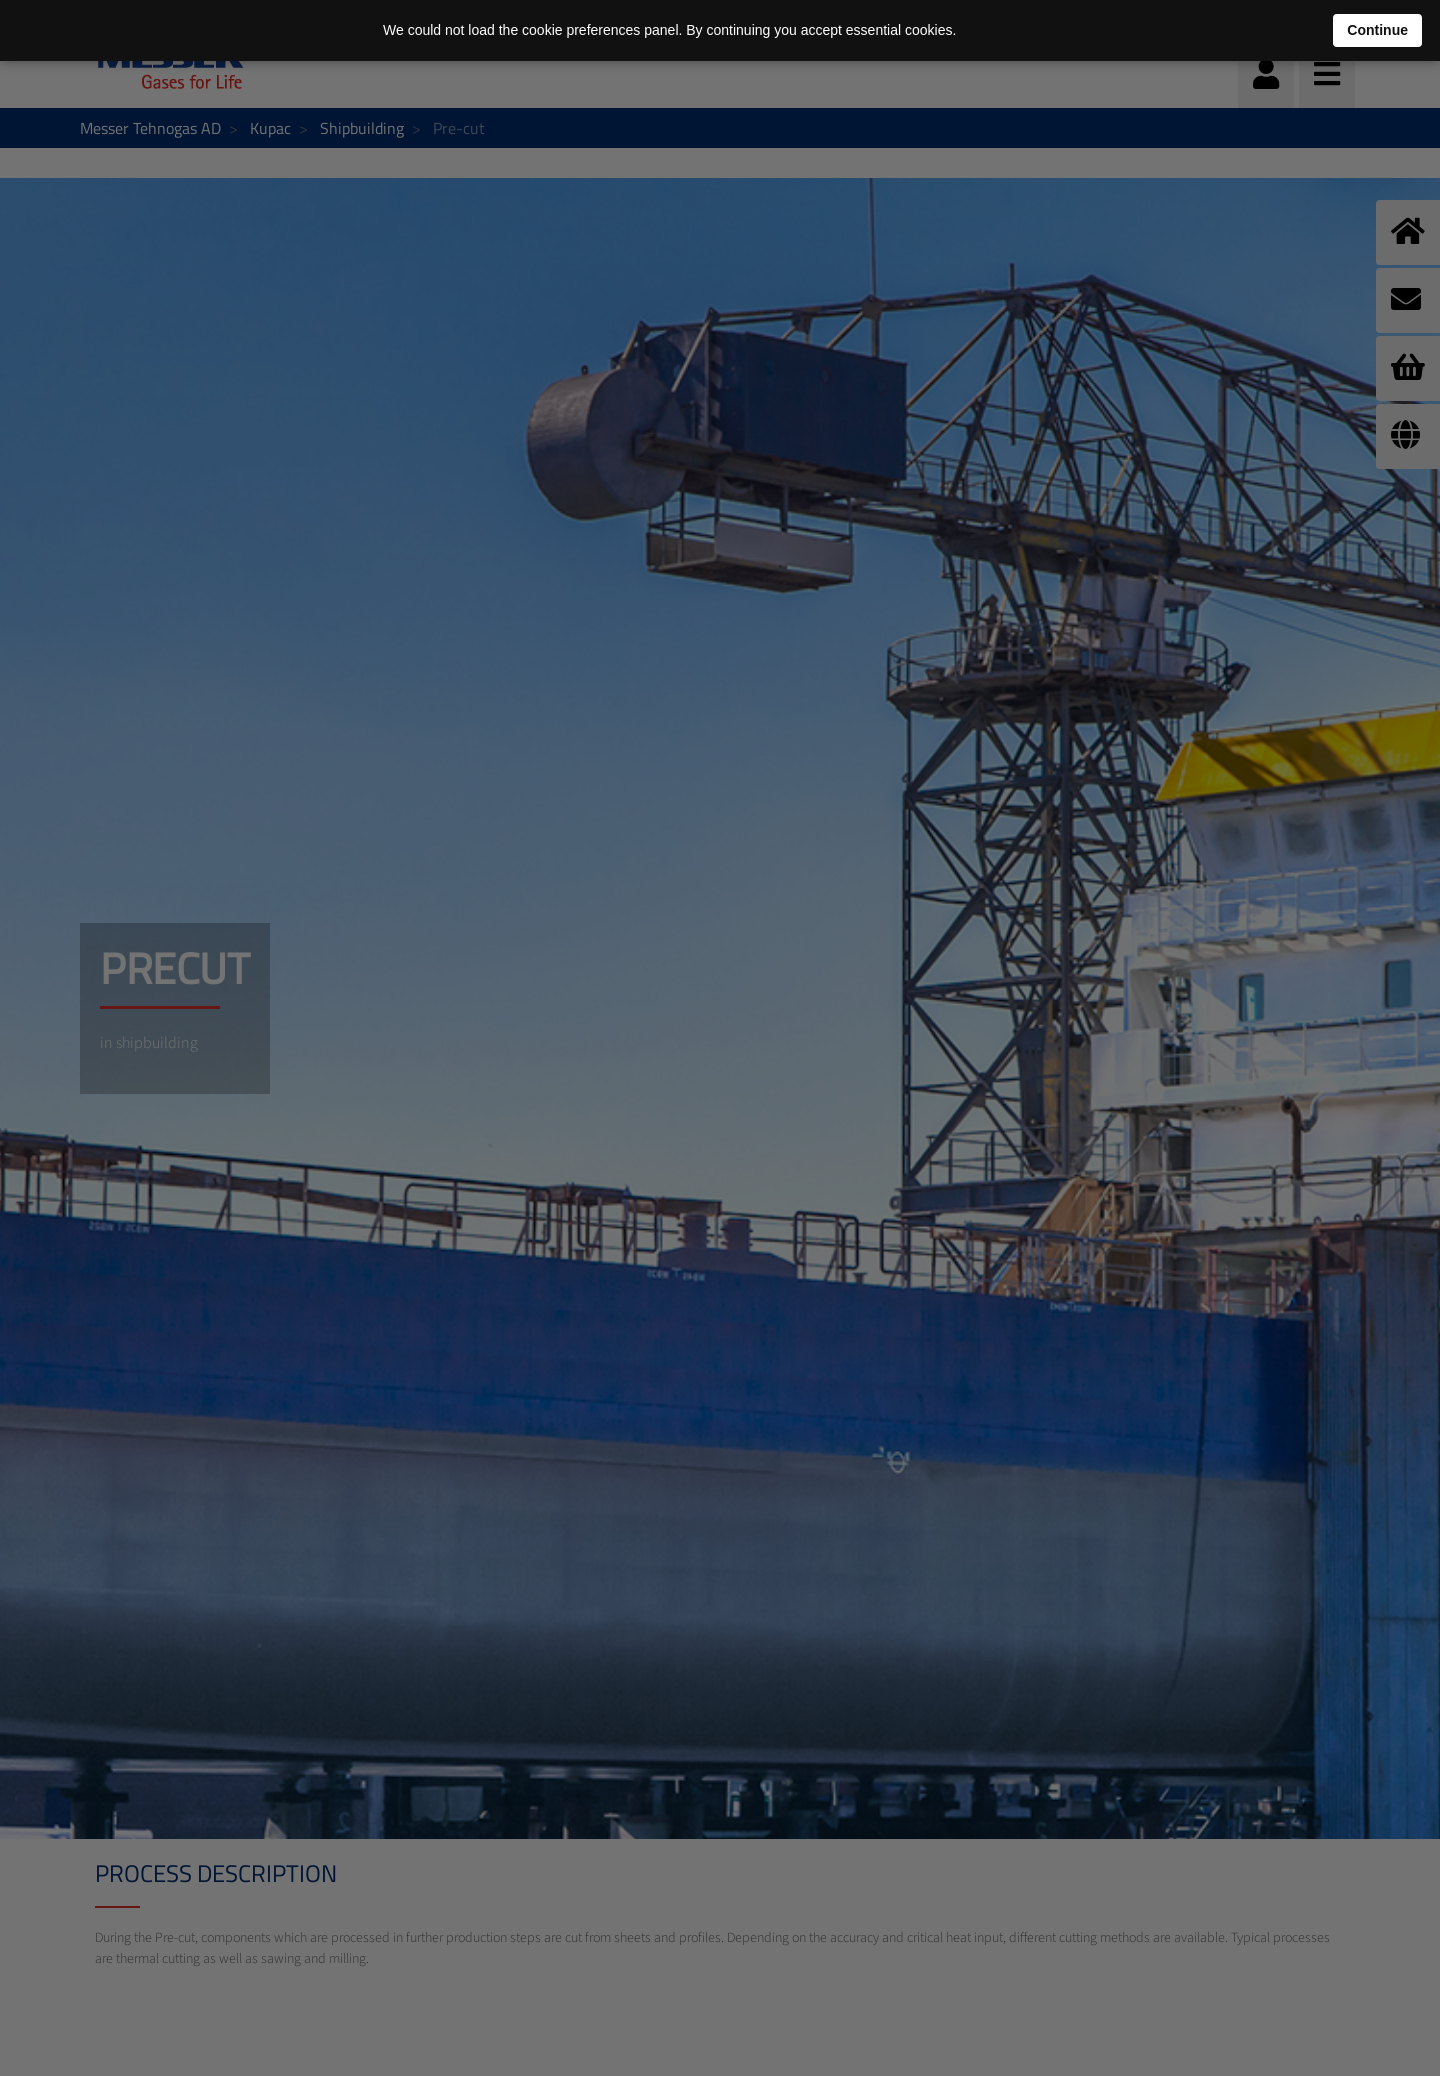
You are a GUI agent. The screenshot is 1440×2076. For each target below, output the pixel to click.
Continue (1377, 30)
